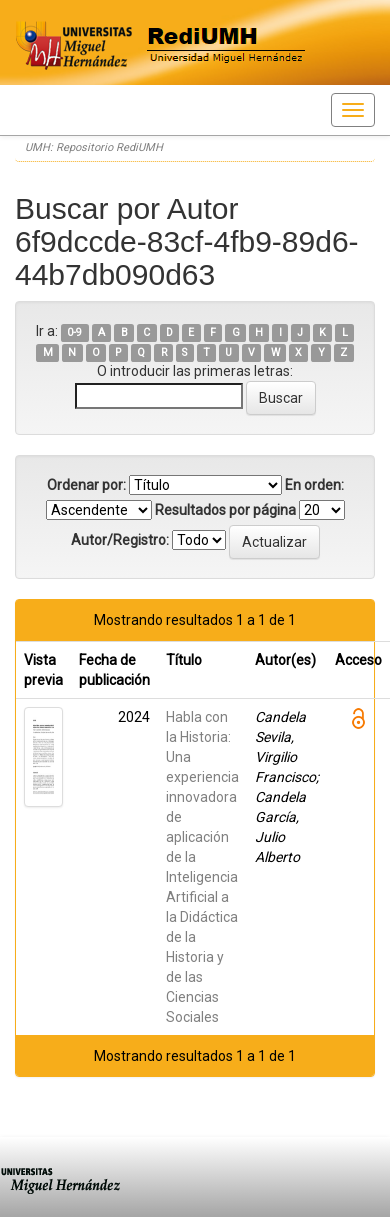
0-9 (74, 332)
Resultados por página (225, 510)
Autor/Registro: (120, 540)
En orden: (314, 485)
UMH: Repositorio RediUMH (94, 147)
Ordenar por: (86, 485)
